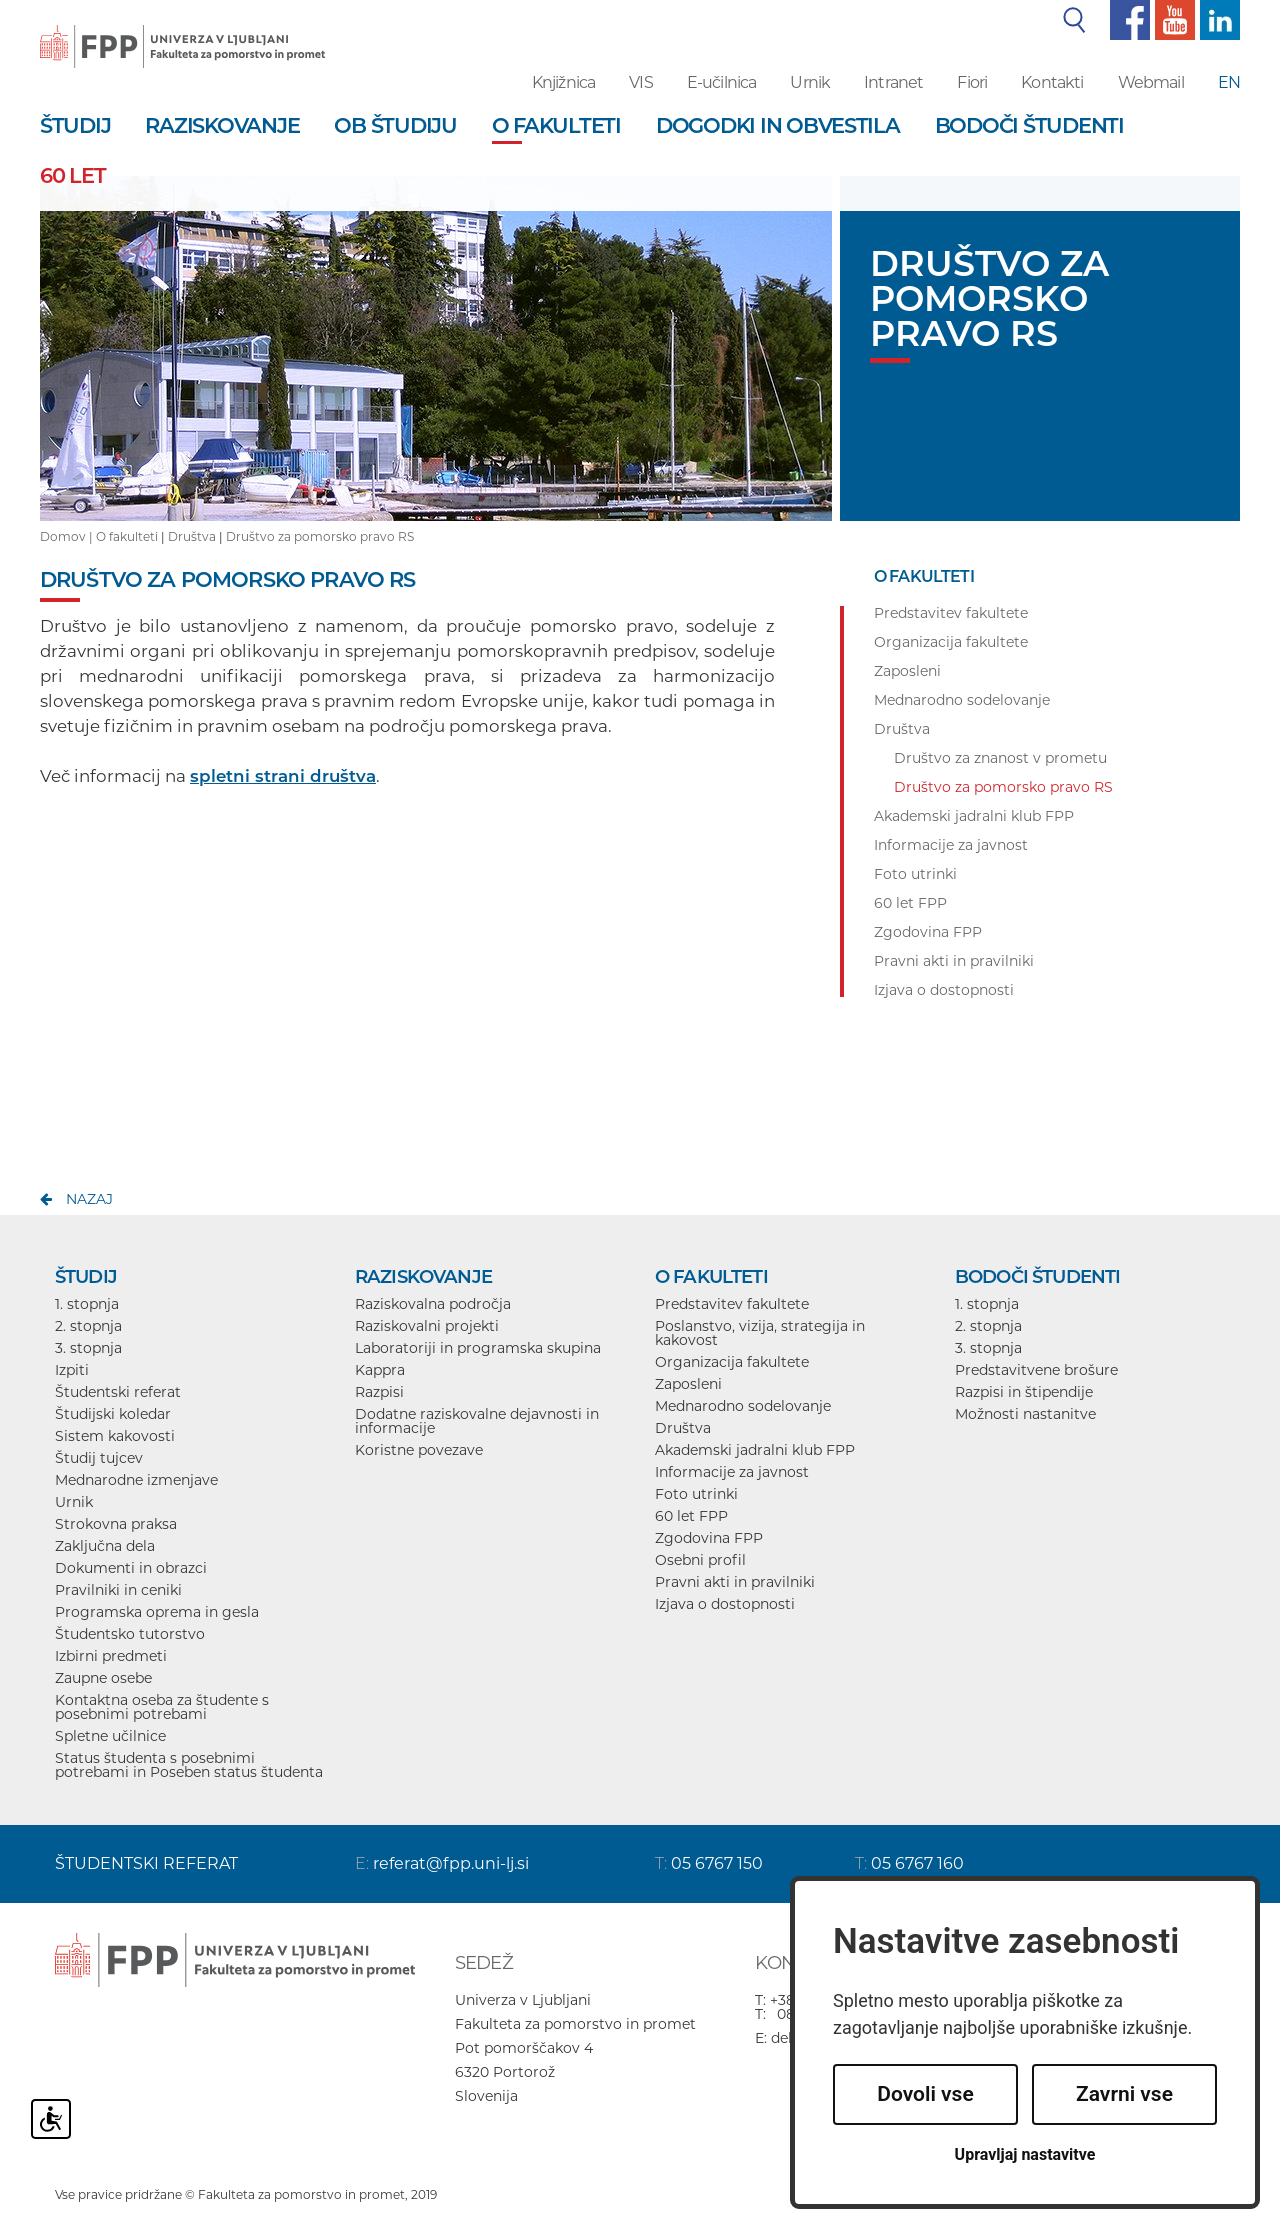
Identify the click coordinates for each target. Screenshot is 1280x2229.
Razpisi (379, 1392)
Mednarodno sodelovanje (743, 1406)
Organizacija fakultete (732, 1362)
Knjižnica (563, 82)
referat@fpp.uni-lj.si (451, 1863)
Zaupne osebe (103, 1678)
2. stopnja (88, 1326)
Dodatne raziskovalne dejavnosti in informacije (477, 1421)
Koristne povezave (419, 1450)
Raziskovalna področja (433, 1304)
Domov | (68, 536)
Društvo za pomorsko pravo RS (320, 536)
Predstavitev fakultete (732, 1304)
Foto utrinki (696, 1494)
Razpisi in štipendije (1024, 1392)
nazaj (89, 1199)
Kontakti (1052, 82)
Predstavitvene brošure (1036, 1370)
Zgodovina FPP (709, 1538)
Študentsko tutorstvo (130, 1634)
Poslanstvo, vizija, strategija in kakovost (760, 1333)
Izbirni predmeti (111, 1656)
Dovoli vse (925, 2094)
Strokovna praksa (116, 1524)
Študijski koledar (113, 1414)
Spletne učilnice (110, 1736)
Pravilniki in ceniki (118, 1590)
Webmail (1151, 82)
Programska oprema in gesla (157, 1612)
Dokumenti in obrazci (131, 1568)
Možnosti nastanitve (1025, 1414)
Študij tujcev (99, 1458)
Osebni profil (700, 1560)
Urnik (810, 82)
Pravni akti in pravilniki (735, 1582)
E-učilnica (722, 82)
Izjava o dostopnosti (725, 1604)
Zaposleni (688, 1384)
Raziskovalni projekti (427, 1326)
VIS (640, 82)
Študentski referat (118, 1392)
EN (1229, 82)
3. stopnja (88, 1348)
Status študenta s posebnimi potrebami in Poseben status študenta (189, 1765)
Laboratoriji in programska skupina (478, 1348)
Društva (192, 536)
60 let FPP (691, 1516)
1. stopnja (87, 1304)
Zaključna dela (105, 1546)
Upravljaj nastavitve (1025, 2154)
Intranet (893, 82)
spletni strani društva (283, 776)
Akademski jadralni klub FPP (755, 1450)
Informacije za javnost (732, 1472)
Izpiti (72, 1370)
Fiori (972, 82)
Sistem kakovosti (115, 1436)
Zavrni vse (1124, 2094)
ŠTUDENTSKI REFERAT (146, 1863)
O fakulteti (127, 536)
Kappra (380, 1370)
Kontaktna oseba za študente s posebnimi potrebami (162, 1707)
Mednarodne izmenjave (136, 1480)
